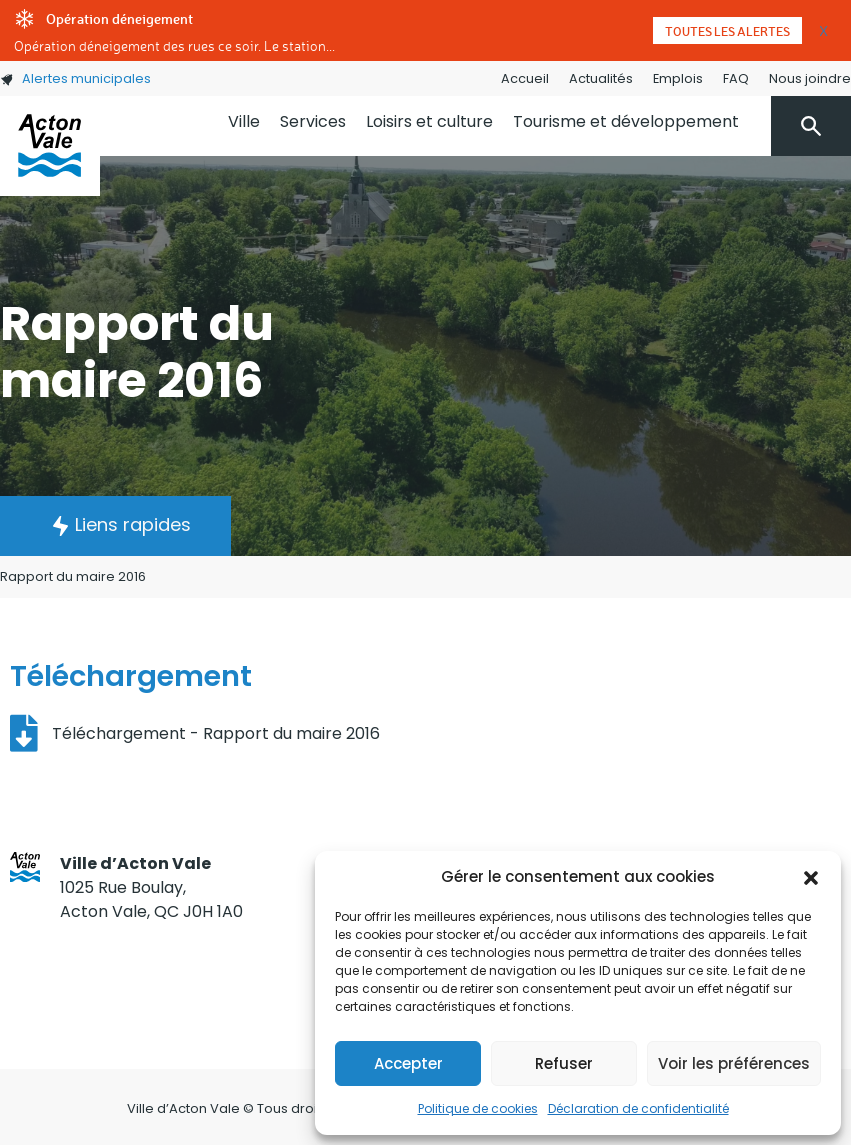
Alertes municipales (75, 78)
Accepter (408, 1063)
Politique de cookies (478, 1108)
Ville (244, 121)
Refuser (564, 1063)
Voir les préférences (734, 1063)
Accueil (525, 78)
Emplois (678, 78)
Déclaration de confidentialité (638, 1108)
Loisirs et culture (429, 121)
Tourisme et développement (626, 121)
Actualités (601, 78)
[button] (811, 877)
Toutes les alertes (727, 31)
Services (313, 121)
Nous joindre (810, 78)
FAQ (736, 78)
